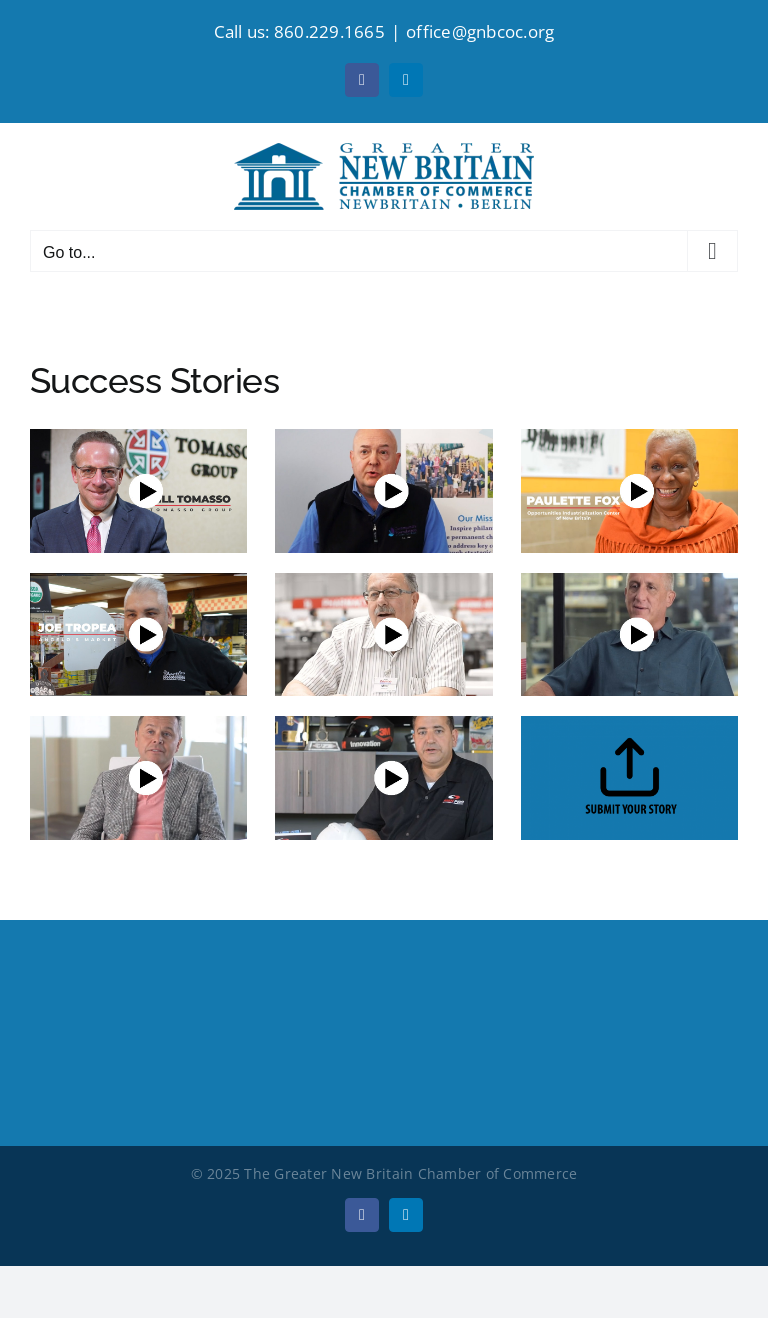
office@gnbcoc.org (480, 31)
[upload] (629, 724)
